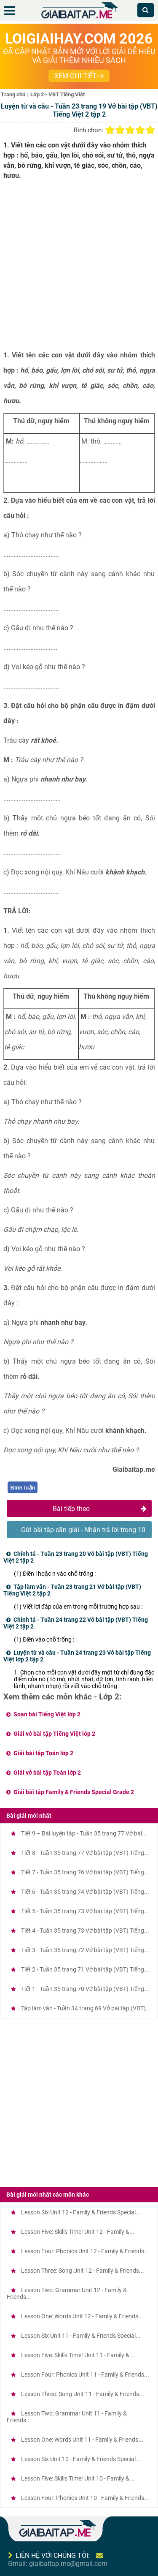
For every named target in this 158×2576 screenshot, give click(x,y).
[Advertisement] (79, 268)
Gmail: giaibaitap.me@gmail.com (57, 2564)
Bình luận (23, 1487)
